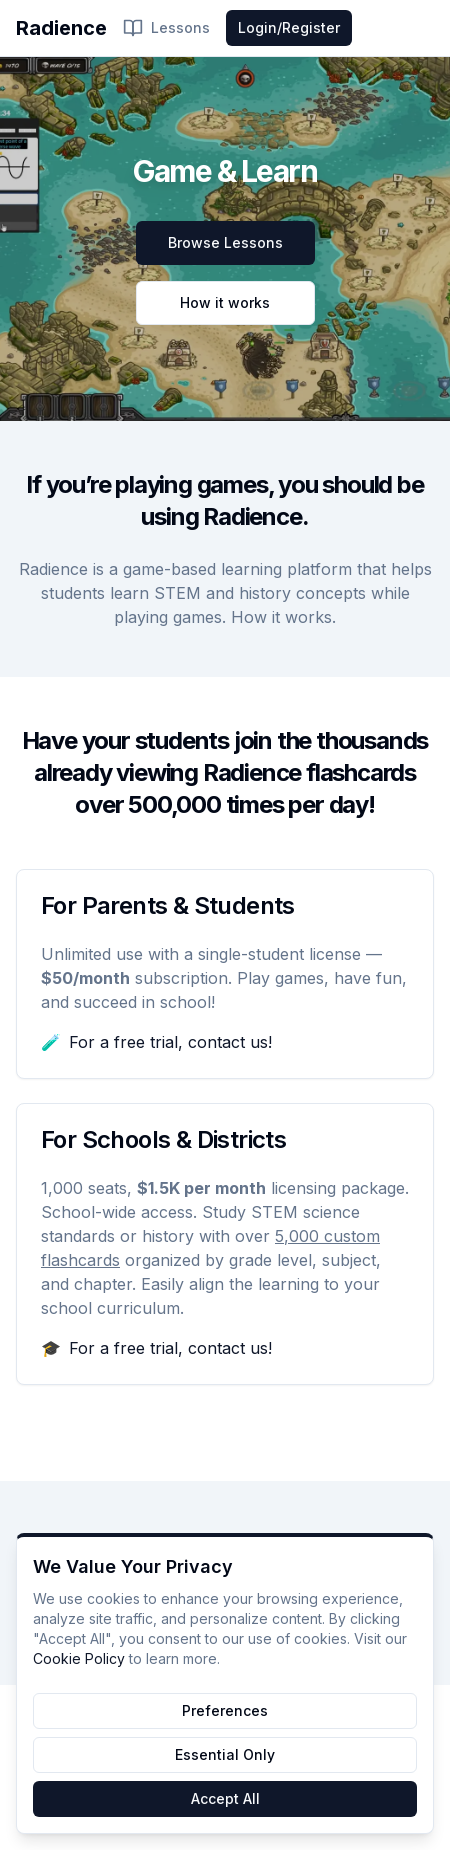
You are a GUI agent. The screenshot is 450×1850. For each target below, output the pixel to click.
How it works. (283, 617)
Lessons (166, 28)
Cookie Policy (79, 1658)
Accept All (225, 1798)
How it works (225, 302)
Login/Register (289, 27)
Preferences (225, 1710)
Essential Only (225, 1754)
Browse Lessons (225, 242)
